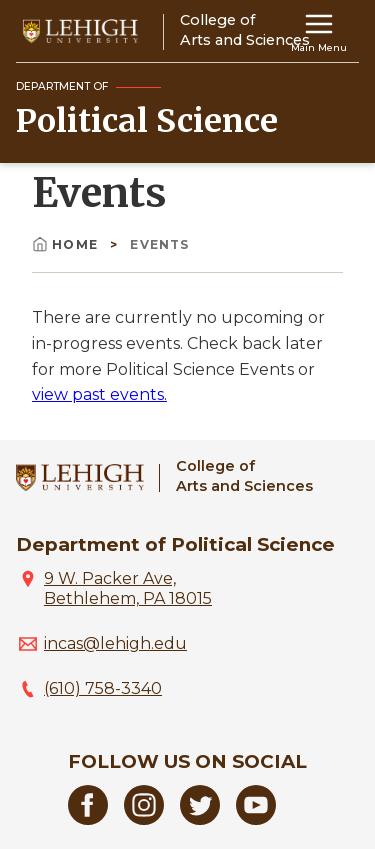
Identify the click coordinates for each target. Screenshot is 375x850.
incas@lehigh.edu (115, 643)
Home (67, 244)
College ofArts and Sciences (244, 475)
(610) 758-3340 (103, 688)
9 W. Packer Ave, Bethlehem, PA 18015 (128, 588)
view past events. (99, 394)
